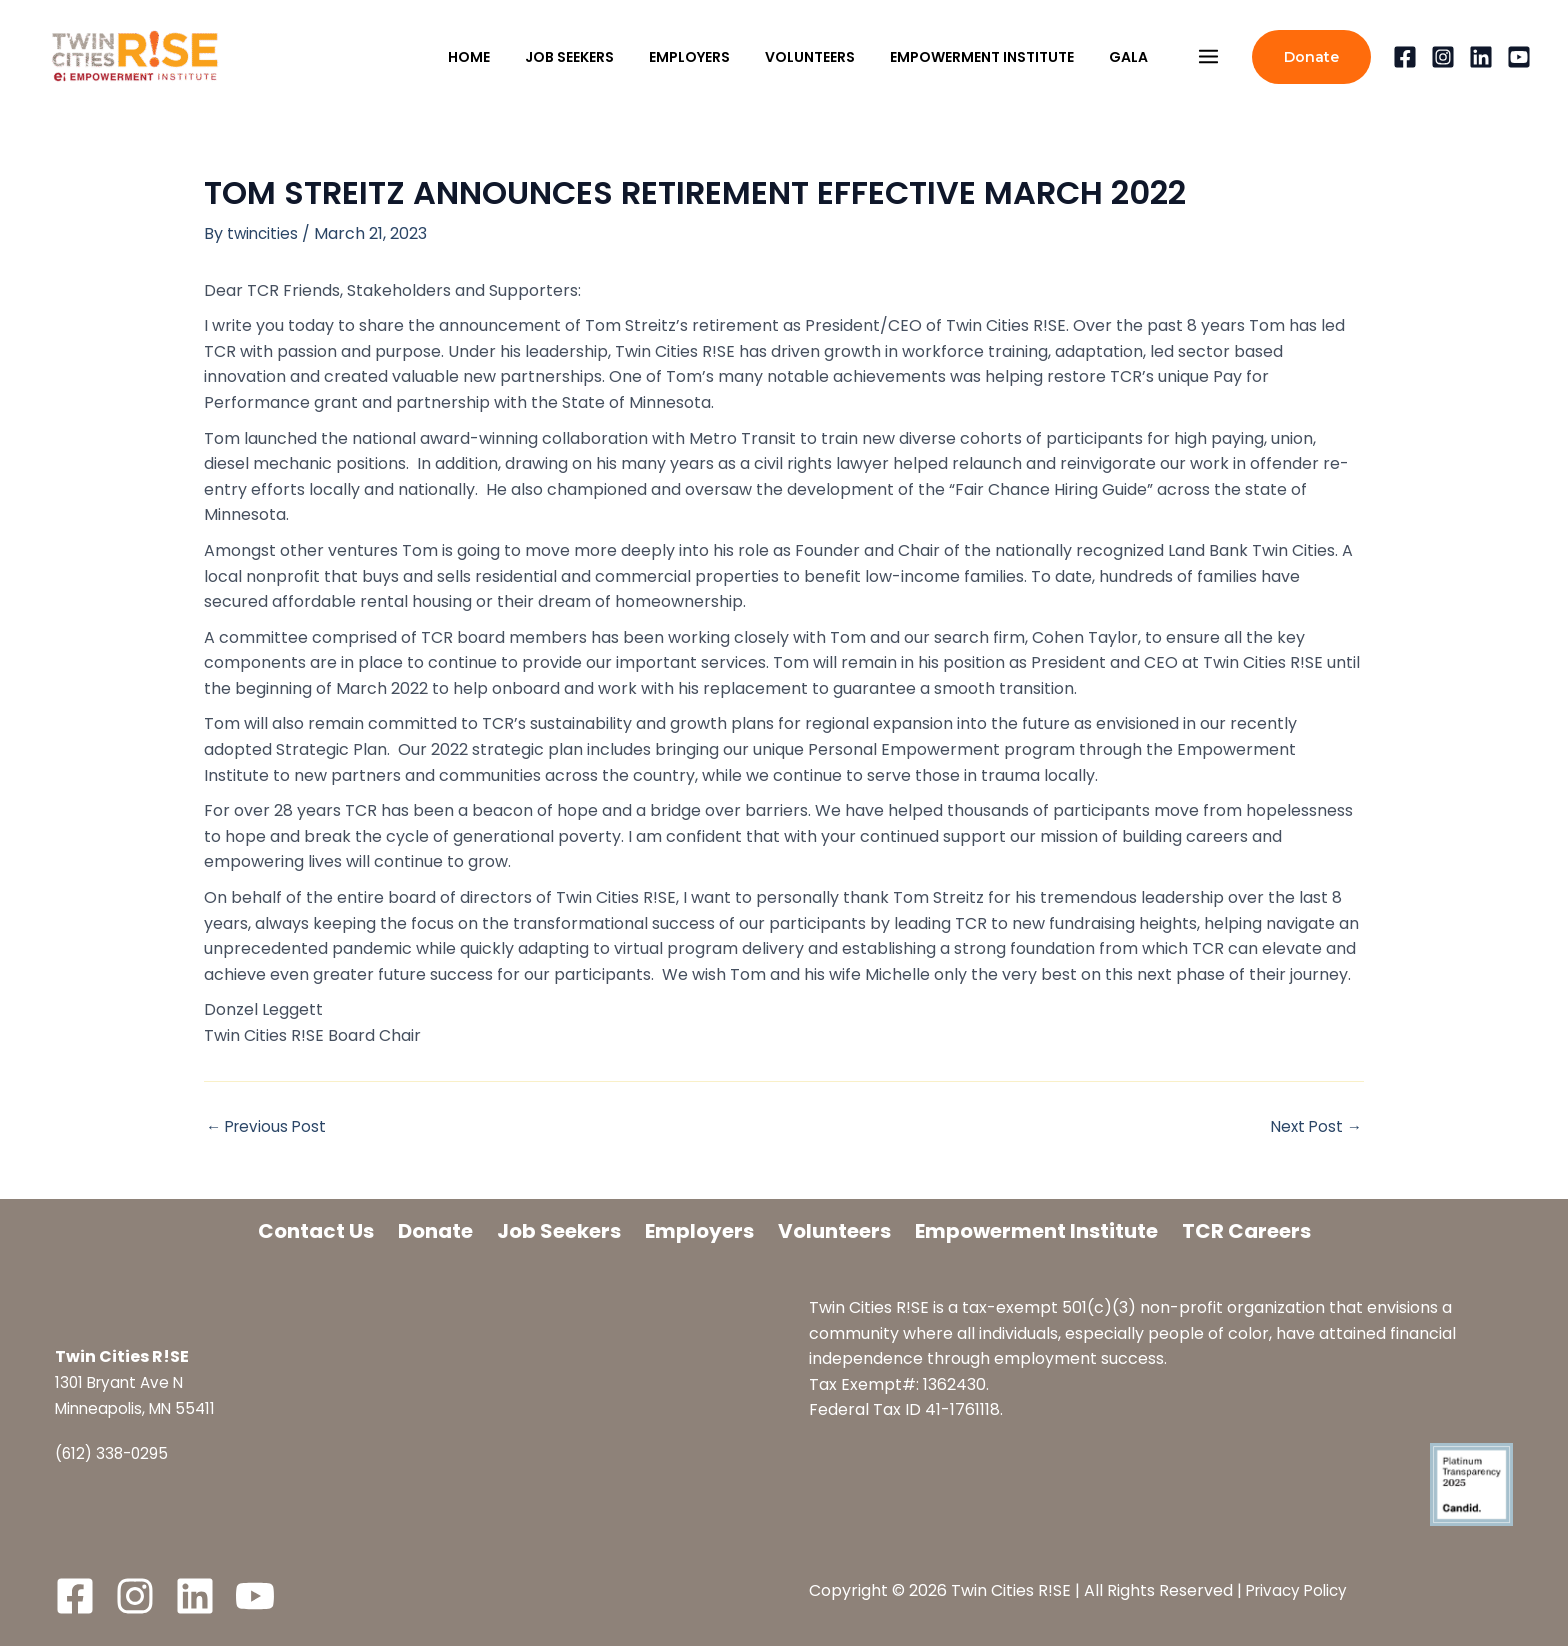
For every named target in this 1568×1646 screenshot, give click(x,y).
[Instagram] (1443, 57)
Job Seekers (559, 1231)
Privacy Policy (1300, 1590)
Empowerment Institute (1036, 1231)
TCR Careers (1246, 1231)
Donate (435, 1231)
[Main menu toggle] (1208, 57)
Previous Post (268, 1127)
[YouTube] (1519, 57)
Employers (699, 1231)
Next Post (1314, 1127)
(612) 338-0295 (114, 1453)
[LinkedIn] (195, 1596)
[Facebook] (1405, 57)
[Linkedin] (1481, 57)
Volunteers (834, 1231)
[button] (1311, 57)
